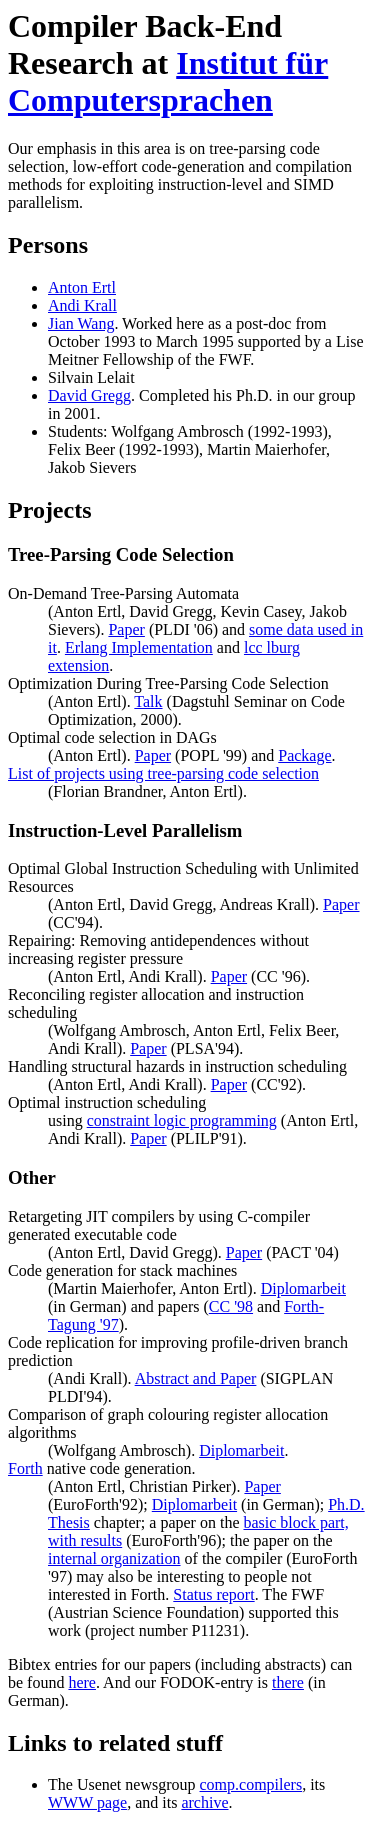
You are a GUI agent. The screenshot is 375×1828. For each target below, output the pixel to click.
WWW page (87, 1802)
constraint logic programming (182, 1120)
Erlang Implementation (139, 647)
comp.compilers (251, 1784)
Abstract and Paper (196, 1378)
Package (304, 755)
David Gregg (89, 395)
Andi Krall (82, 305)
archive (204, 1802)
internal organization (114, 1558)
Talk (148, 701)
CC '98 (231, 1306)
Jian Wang (81, 323)
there (288, 1682)
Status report (213, 1594)
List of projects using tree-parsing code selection (163, 773)
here (82, 1682)
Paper (126, 629)
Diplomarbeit (303, 1288)
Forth (25, 1468)
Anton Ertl (82, 287)
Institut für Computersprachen (168, 81)
